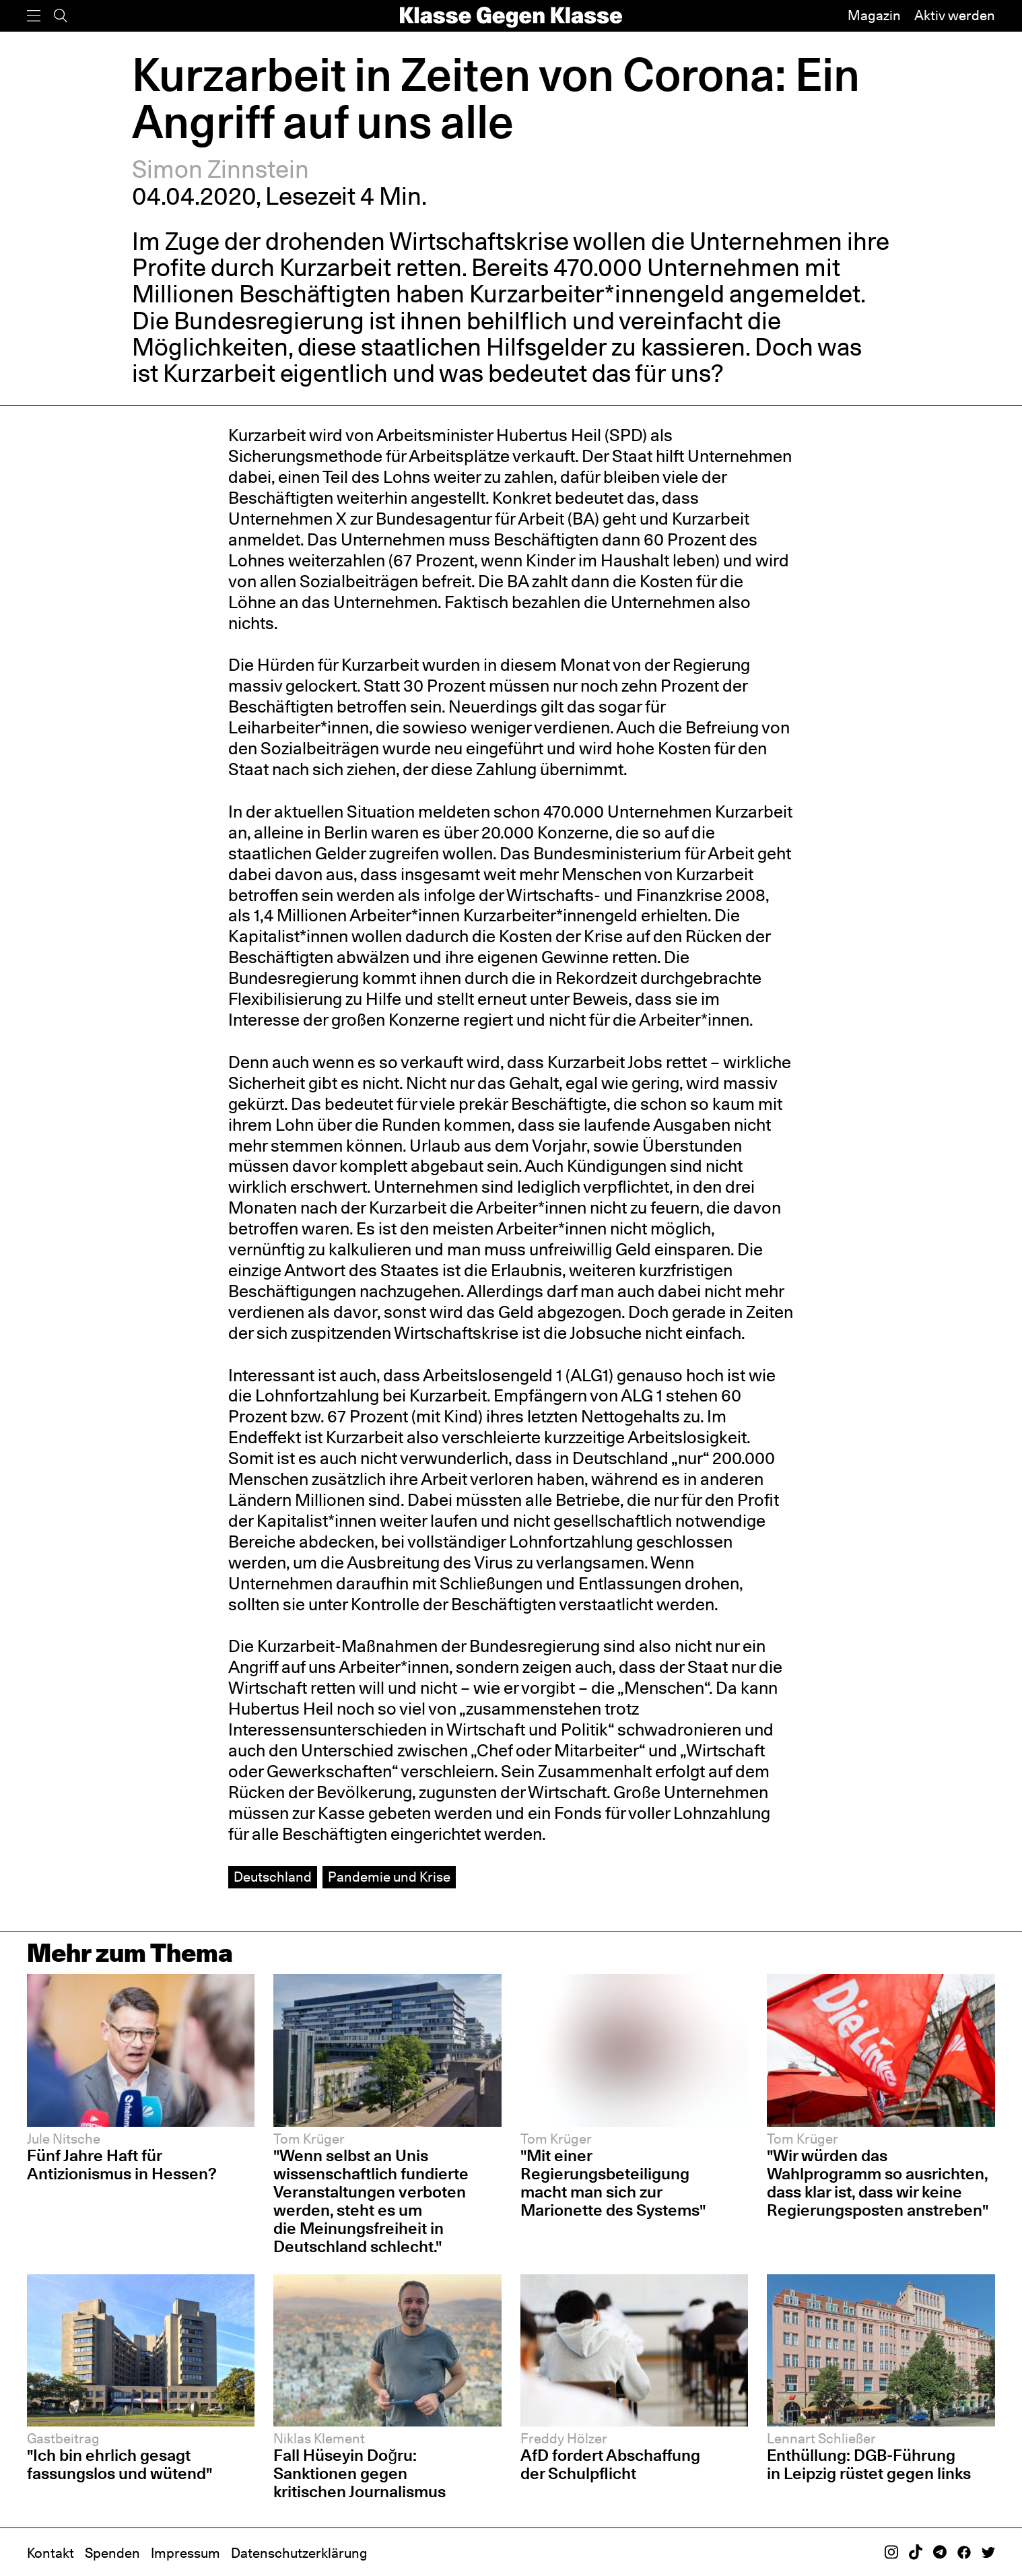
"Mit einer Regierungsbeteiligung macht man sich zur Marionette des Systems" (613, 2182)
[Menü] (33, 16)
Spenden (112, 2553)
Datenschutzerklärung (299, 2553)
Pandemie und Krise (389, 1877)
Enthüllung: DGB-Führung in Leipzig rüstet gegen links (869, 2464)
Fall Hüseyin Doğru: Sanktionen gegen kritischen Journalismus (359, 2473)
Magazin (874, 15)
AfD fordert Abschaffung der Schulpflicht (610, 2464)
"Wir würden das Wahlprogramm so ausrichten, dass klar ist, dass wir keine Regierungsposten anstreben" (877, 2182)
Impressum (185, 2553)
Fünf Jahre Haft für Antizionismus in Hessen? (122, 2164)
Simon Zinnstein (220, 169)
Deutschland (273, 1877)
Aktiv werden (954, 15)
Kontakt (50, 2553)
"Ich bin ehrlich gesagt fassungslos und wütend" (119, 2464)
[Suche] (60, 16)
